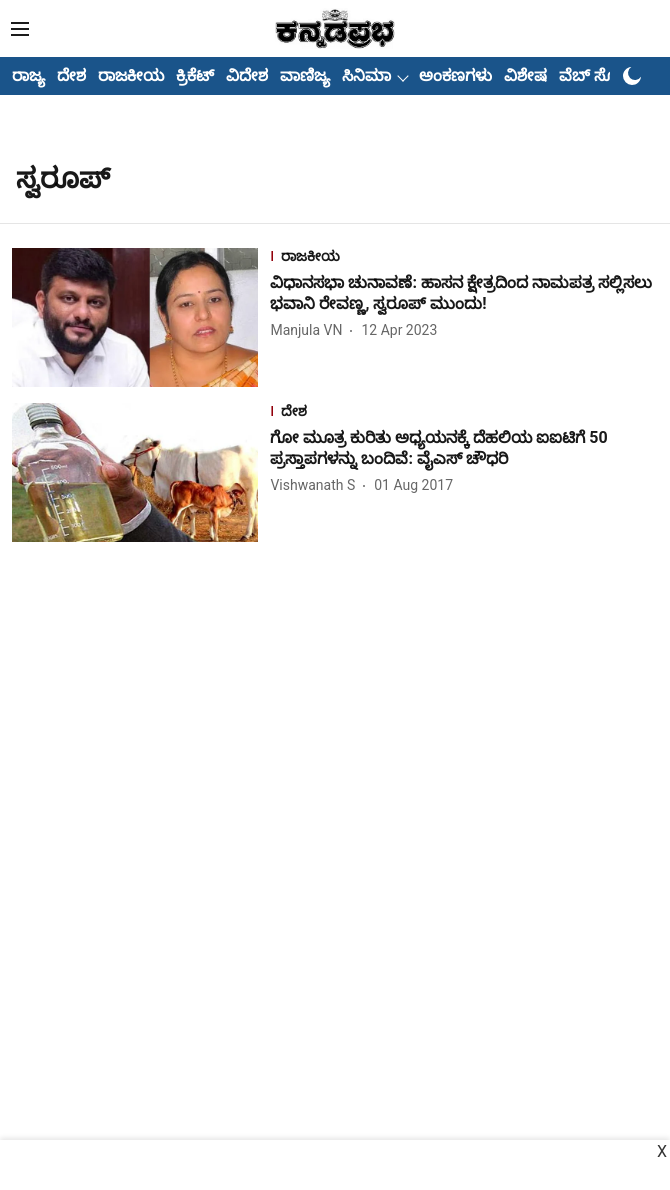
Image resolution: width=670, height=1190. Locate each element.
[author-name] (310, 330)
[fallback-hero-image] (141, 317)
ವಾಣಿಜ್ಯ (305, 75)
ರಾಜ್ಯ (28, 75)
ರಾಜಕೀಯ (131, 75)
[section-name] (464, 258)
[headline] (464, 294)
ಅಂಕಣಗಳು (455, 75)
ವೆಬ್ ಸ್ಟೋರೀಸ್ (608, 75)
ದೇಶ (71, 75)
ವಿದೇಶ (247, 75)
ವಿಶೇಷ (525, 75)
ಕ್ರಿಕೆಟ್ (195, 75)
